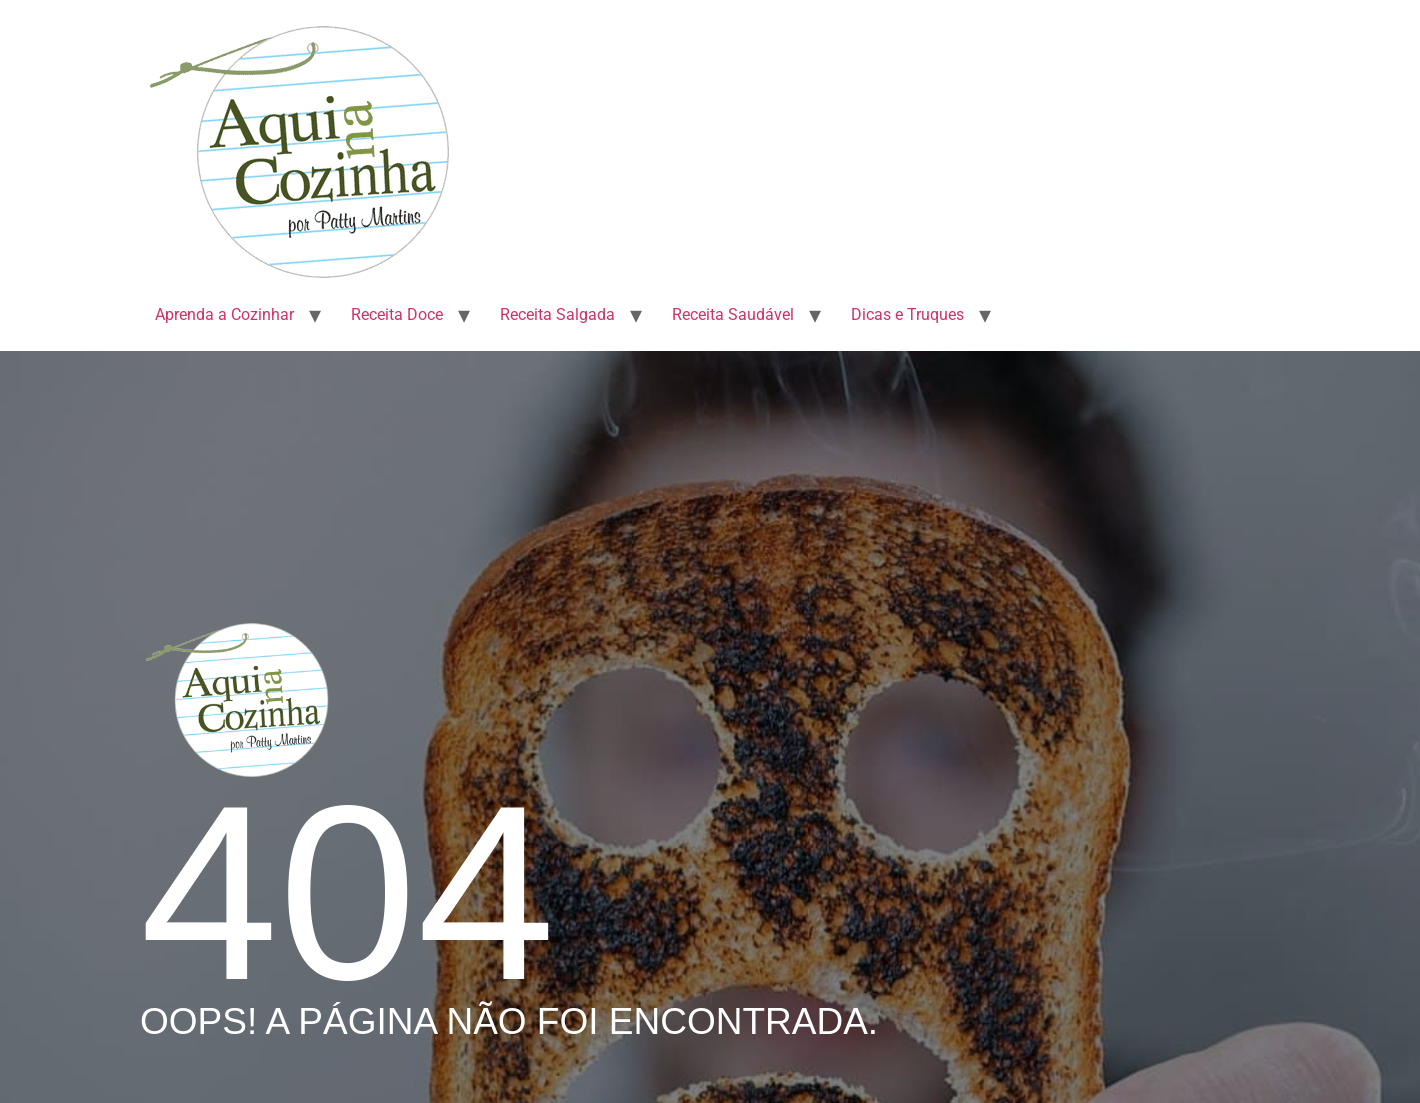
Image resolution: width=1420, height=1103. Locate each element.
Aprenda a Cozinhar (224, 314)
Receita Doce (397, 314)
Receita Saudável (733, 314)
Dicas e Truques (907, 314)
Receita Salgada (557, 314)
